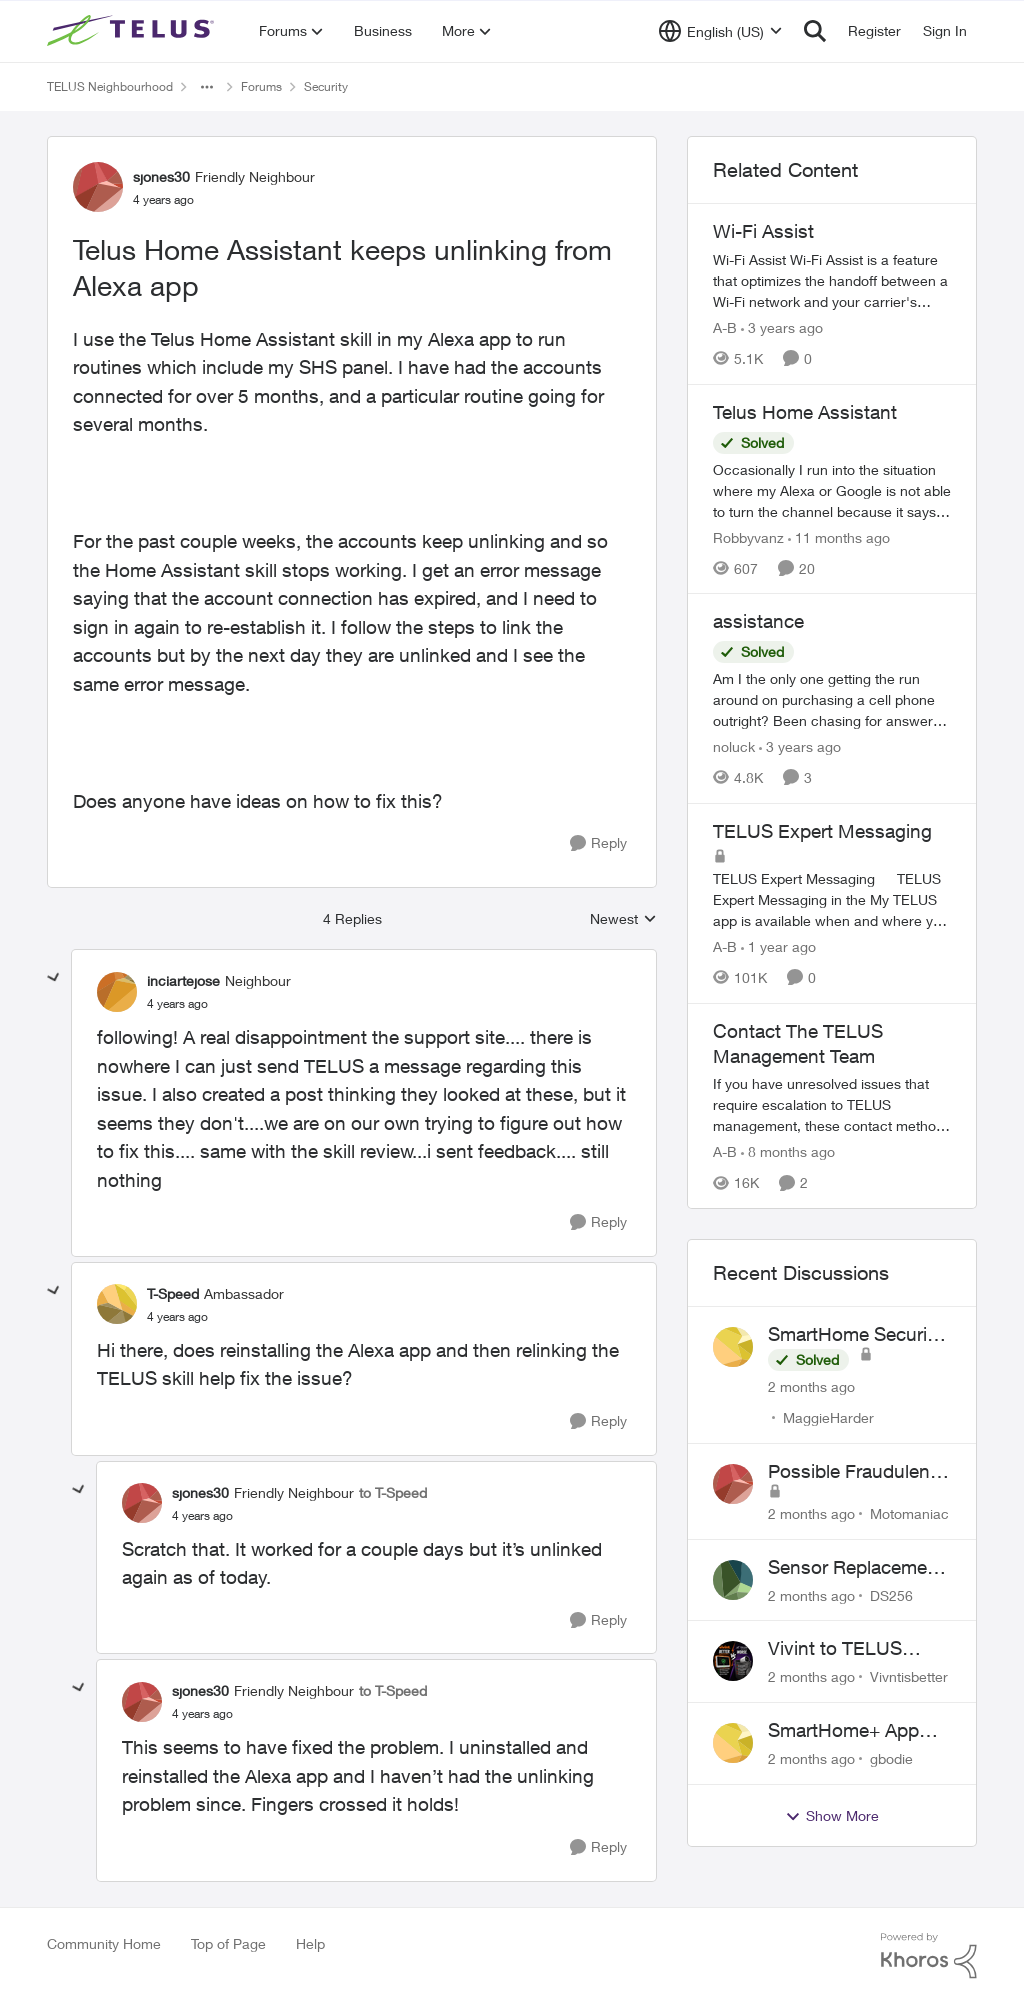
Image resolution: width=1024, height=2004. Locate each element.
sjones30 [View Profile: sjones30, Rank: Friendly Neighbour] (161, 176)
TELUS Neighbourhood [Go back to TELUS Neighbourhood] (110, 86)
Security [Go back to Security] (326, 86)
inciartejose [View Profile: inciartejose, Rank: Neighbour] (183, 980)
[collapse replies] (54, 978)
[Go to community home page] (133, 31)
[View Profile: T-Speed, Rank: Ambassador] (117, 1304)
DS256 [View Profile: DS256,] (891, 1594)
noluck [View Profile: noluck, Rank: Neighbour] (734, 746)
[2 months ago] (811, 1386)
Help (310, 1943)
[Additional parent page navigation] (207, 87)
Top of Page (228, 1943)
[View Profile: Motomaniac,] (733, 1484)
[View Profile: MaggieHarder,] (733, 1347)
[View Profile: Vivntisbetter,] (733, 1661)
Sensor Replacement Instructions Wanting (856, 1568)
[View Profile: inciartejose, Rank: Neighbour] (117, 992)
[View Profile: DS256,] (733, 1580)
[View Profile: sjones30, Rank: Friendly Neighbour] (98, 187)
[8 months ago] (788, 1151)
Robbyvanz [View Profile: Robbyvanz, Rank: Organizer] (748, 536)
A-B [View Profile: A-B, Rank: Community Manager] (725, 327)
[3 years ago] (782, 327)
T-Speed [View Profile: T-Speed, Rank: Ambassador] (173, 1293)
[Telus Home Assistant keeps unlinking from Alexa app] (177, 1004)
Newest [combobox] (623, 919)
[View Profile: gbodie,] (733, 1743)
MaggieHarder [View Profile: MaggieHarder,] (828, 1417)
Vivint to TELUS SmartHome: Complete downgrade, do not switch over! (848, 1649)
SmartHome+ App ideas (843, 1731)
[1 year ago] (778, 946)
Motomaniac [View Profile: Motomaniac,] (909, 1513)
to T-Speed (393, 1492)
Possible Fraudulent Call (852, 1472)
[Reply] (598, 843)
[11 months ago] (839, 536)
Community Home (104, 1943)
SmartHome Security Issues (855, 1335)
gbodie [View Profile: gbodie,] (891, 1758)
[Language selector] (720, 31)
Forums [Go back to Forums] (261, 86)
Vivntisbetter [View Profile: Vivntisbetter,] (909, 1676)
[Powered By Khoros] (929, 1956)
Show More (832, 1816)
